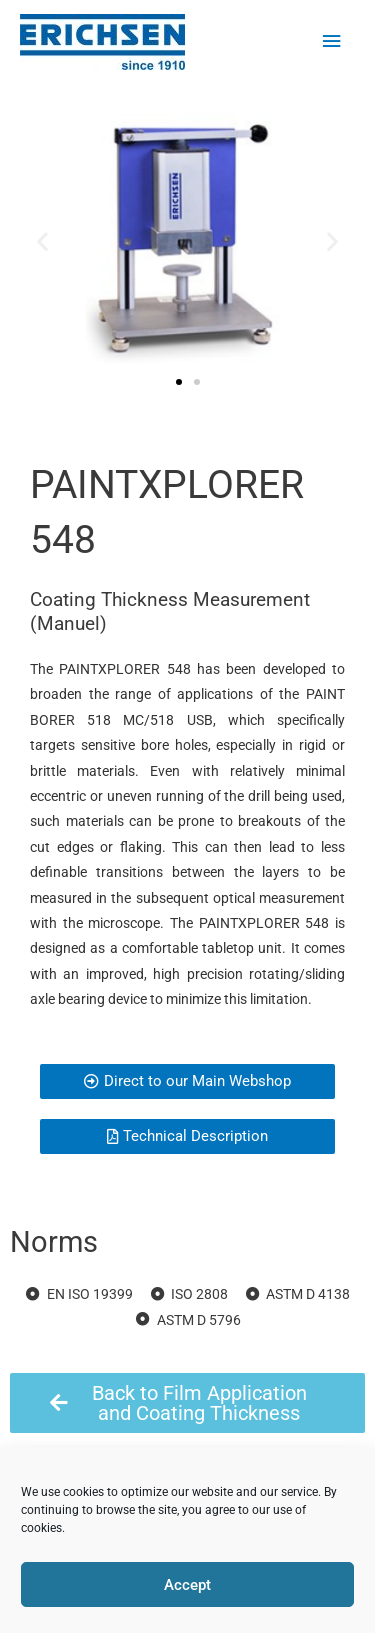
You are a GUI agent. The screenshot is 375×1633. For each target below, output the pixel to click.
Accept (187, 1585)
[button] (42, 240)
